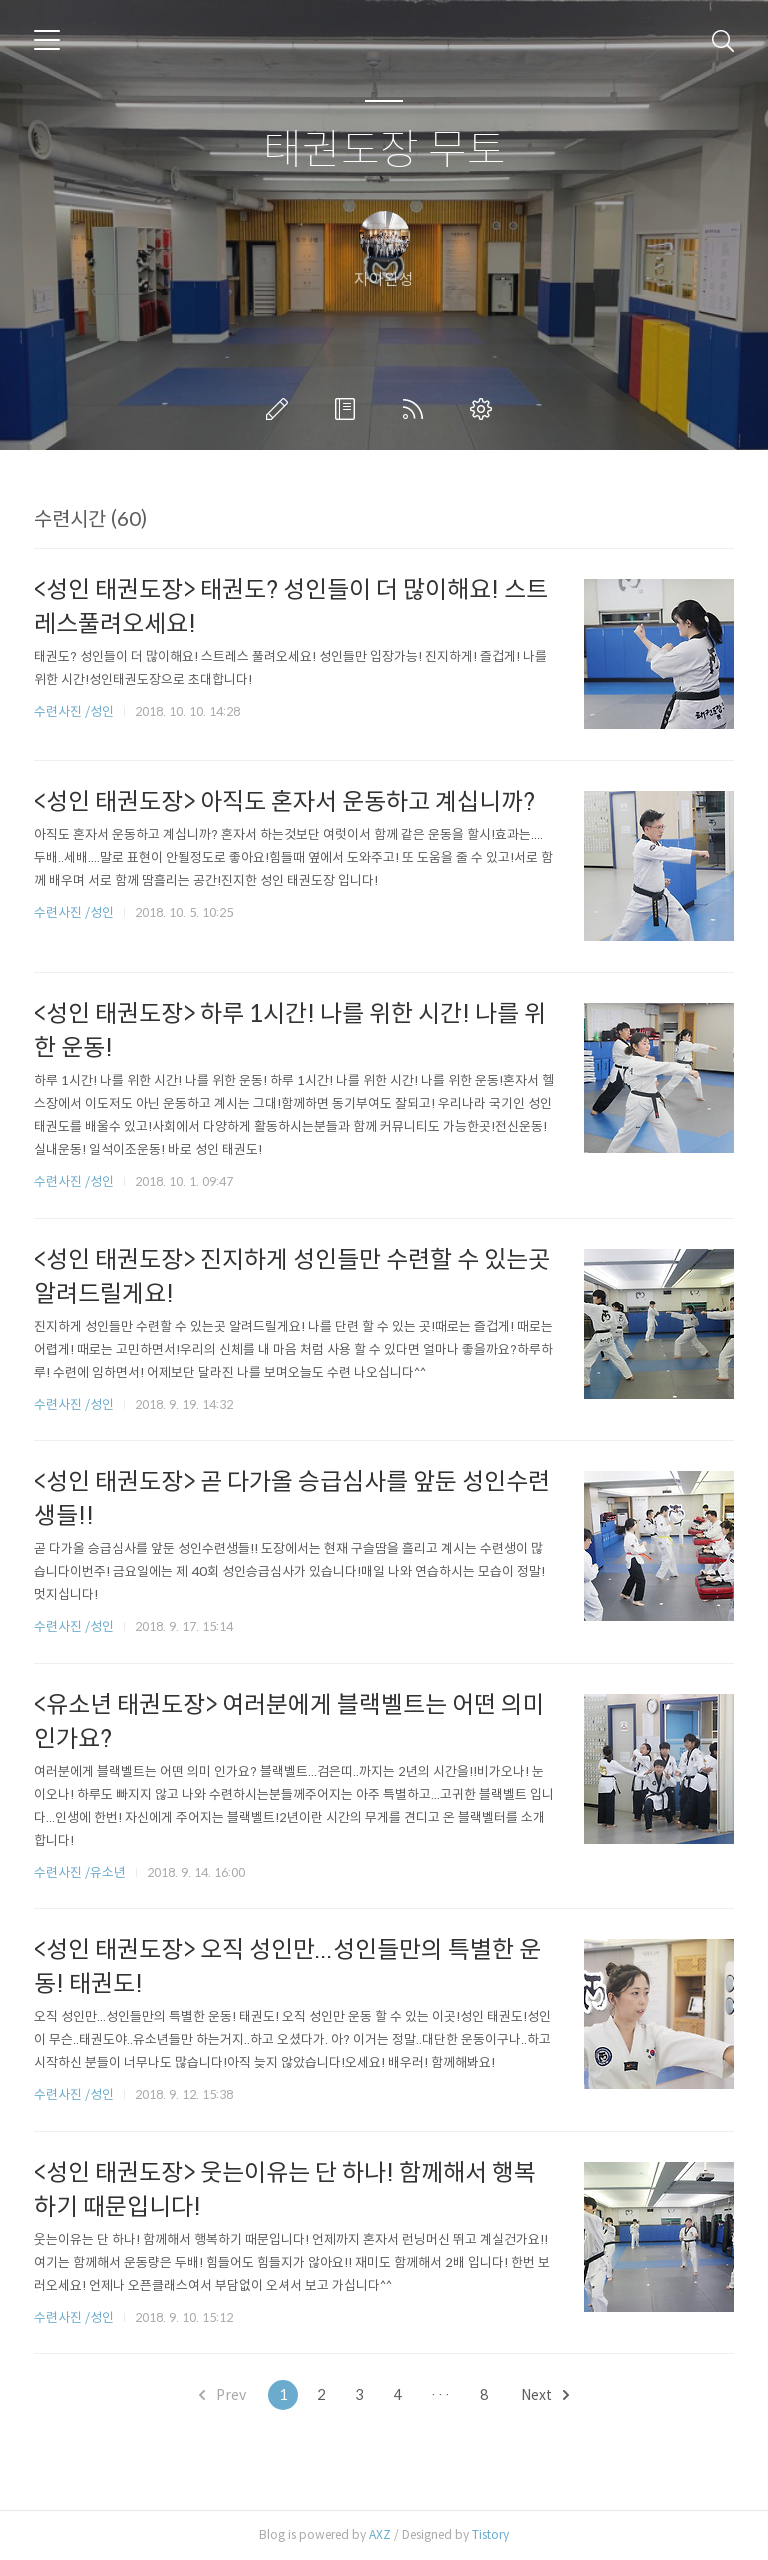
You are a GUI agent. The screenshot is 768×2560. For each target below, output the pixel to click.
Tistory (490, 2534)
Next (545, 2395)
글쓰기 (281, 409)
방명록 (349, 409)
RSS (417, 409)
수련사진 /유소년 (80, 1872)
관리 (485, 409)
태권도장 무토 (384, 150)
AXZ (380, 2534)
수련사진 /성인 (75, 711)
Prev (222, 2395)
